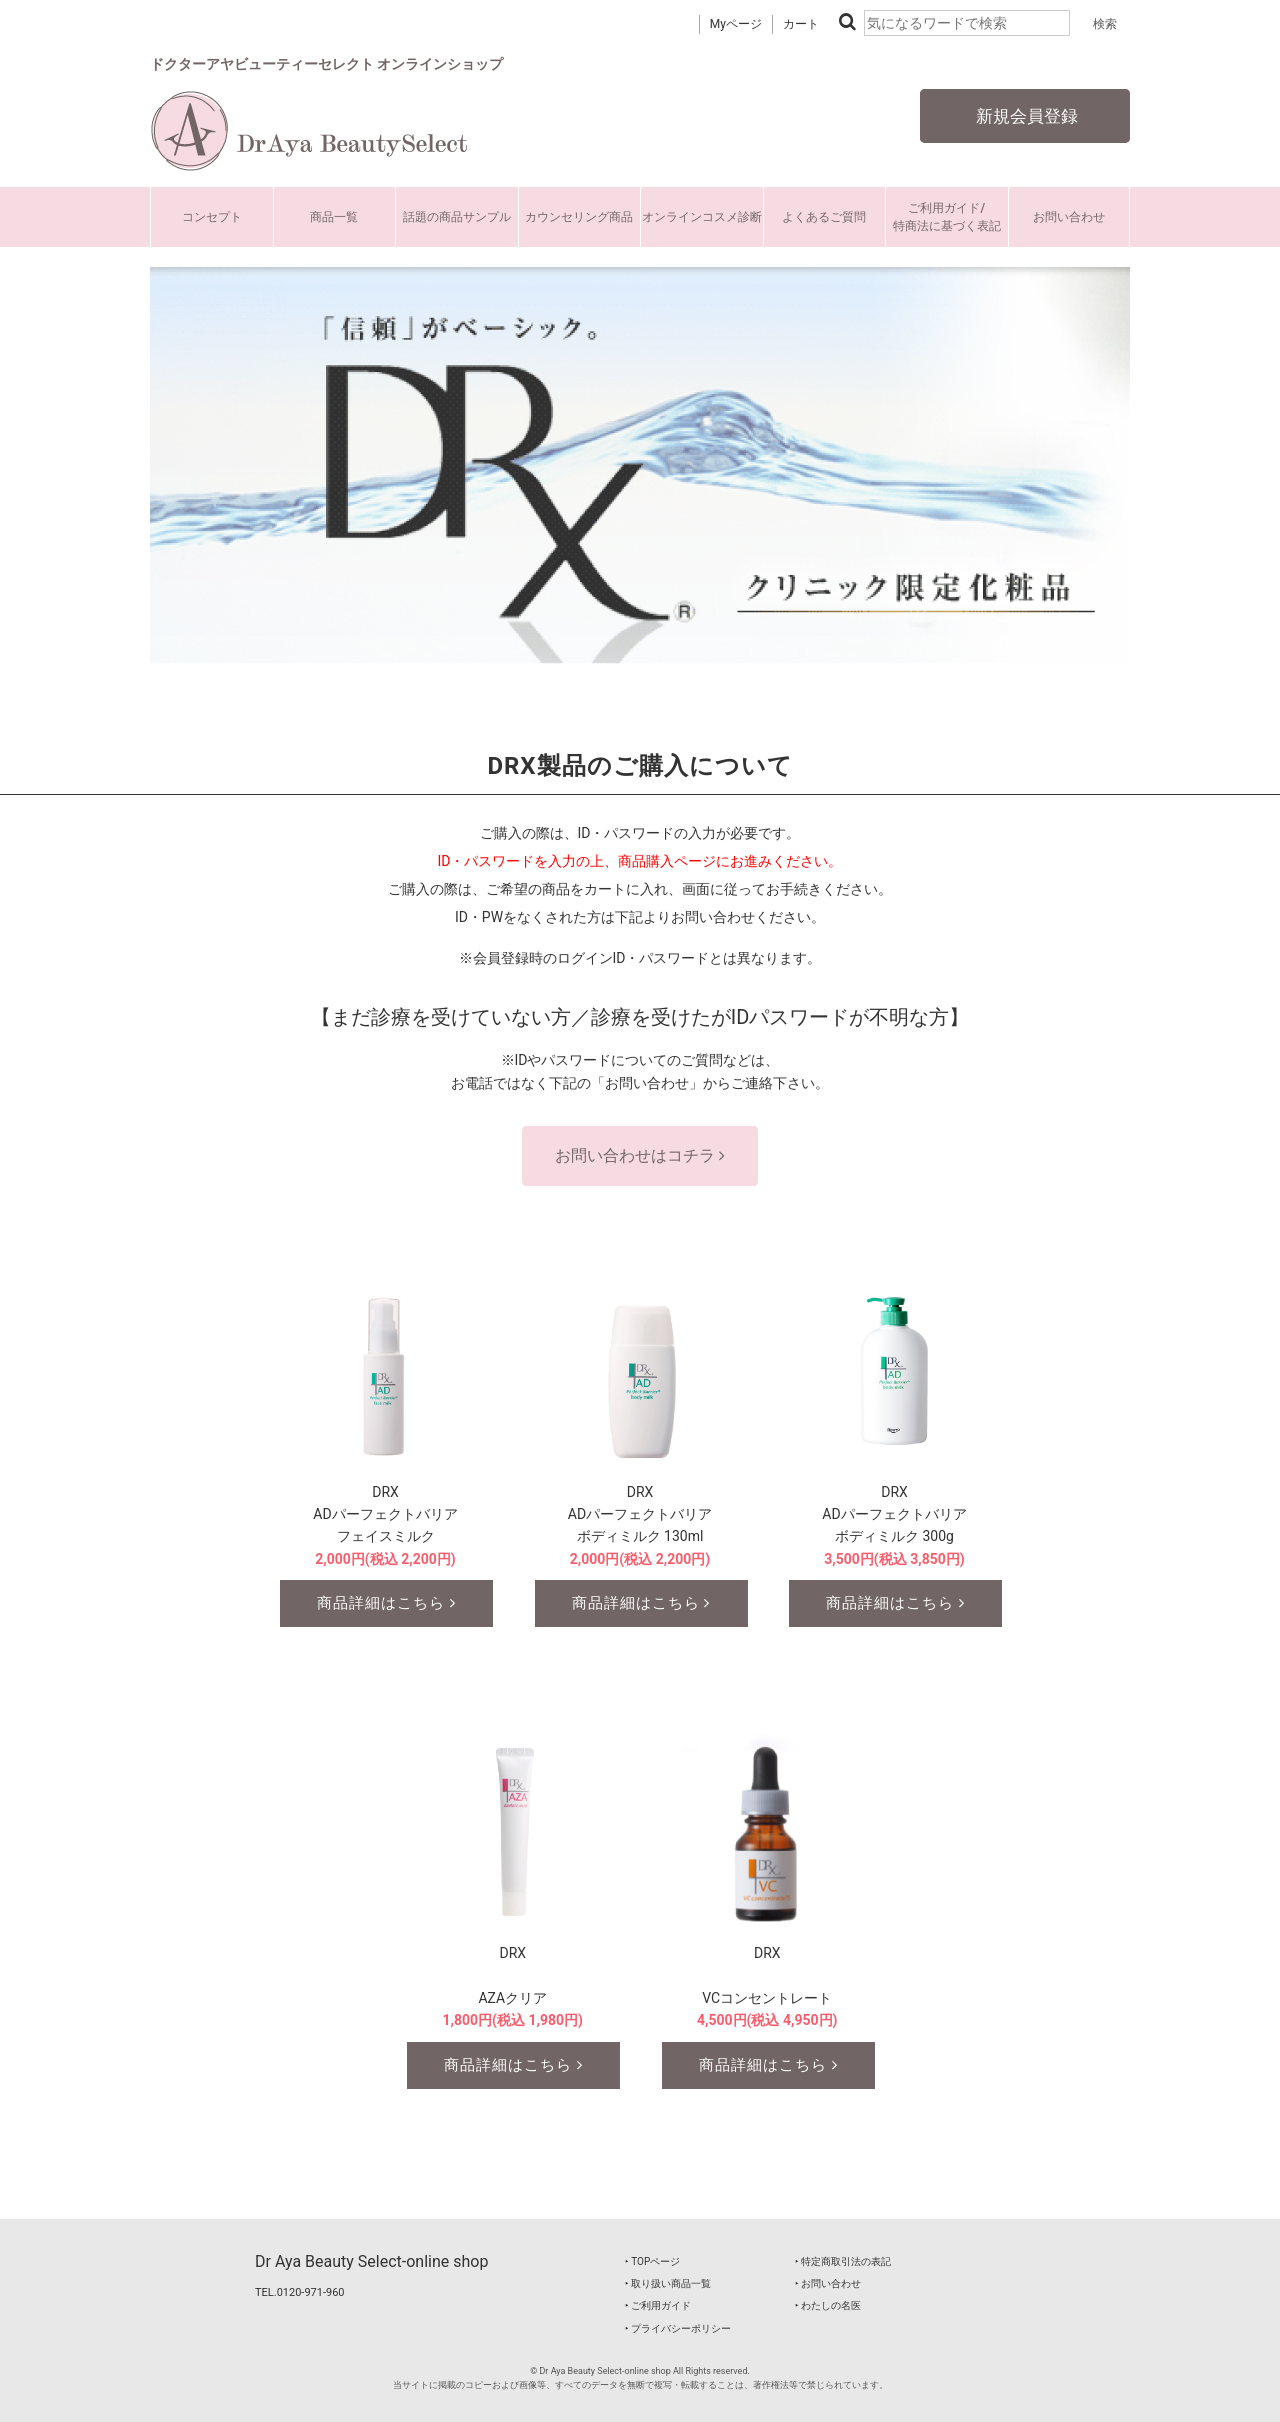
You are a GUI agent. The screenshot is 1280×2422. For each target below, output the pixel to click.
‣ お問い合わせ (828, 2283)
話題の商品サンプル (457, 217)
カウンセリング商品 (579, 217)
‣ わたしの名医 (828, 2305)
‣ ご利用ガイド (658, 2305)
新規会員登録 (1025, 116)
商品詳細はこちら (386, 1603)
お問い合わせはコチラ (640, 1155)
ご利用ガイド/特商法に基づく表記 (947, 217)
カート (801, 24)
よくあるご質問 (824, 217)
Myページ (736, 24)
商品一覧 (334, 217)
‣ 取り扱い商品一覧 (668, 2283)
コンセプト (212, 217)
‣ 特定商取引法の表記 (843, 2261)
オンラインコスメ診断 (702, 217)
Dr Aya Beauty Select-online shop (371, 2261)
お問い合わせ (1069, 217)
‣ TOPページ (652, 2261)
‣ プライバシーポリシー (678, 2328)
